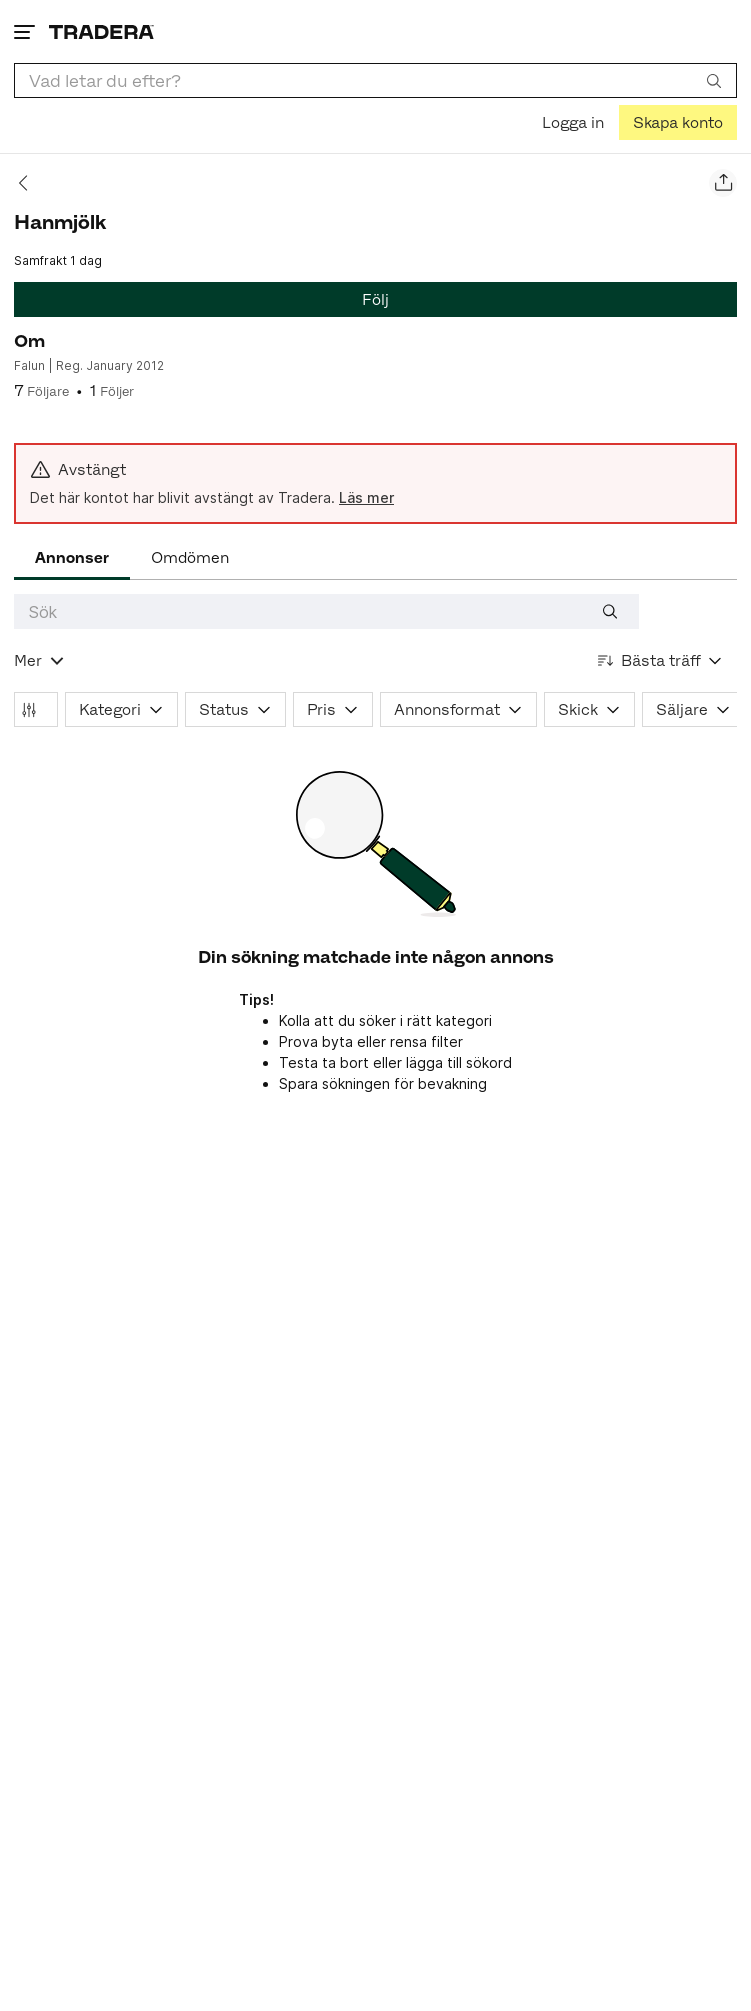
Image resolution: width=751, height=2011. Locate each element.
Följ (375, 299)
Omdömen (190, 557)
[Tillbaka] (29, 183)
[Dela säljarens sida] (723, 183)
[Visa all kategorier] (39, 660)
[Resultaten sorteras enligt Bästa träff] (660, 660)
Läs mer (366, 497)
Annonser (72, 557)
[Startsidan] (101, 31)
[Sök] (714, 80)
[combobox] (375, 80)
